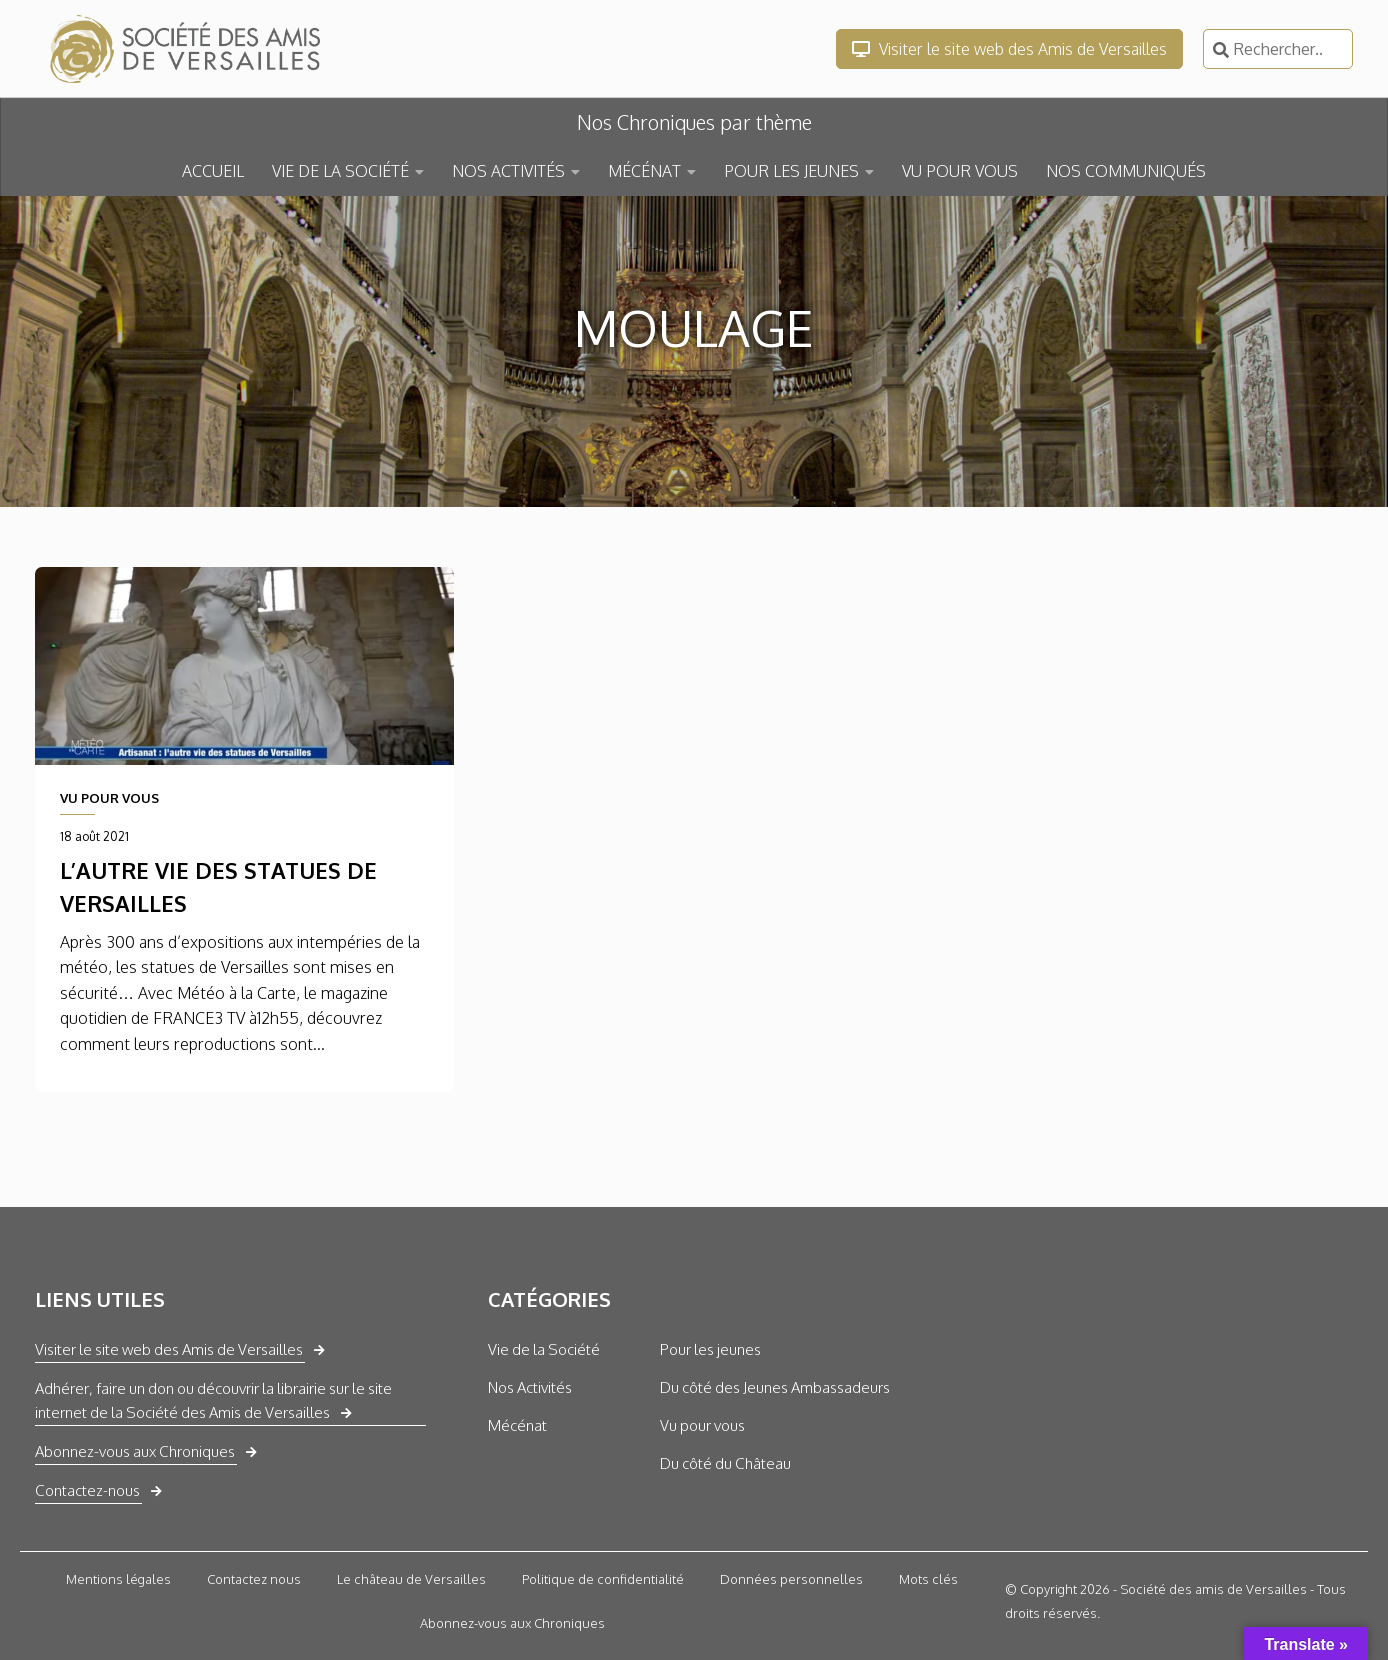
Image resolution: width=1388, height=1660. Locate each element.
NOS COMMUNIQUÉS (1126, 171)
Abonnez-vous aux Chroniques (135, 1451)
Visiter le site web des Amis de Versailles (1009, 49)
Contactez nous (254, 1579)
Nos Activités (530, 1387)
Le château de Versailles (411, 1579)
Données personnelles (791, 1579)
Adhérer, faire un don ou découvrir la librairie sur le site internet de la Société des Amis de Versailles (213, 1400)
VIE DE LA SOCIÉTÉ (340, 171)
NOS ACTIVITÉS (508, 171)
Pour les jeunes (710, 1349)
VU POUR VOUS (960, 171)
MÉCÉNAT (644, 171)
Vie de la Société (544, 1349)
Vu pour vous (702, 1425)
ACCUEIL (213, 171)
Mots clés (928, 1579)
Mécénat (517, 1425)
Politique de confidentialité (603, 1579)
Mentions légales (118, 1579)
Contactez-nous (87, 1490)
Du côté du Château (725, 1463)
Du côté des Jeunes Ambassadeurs (775, 1387)
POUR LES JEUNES (791, 171)
